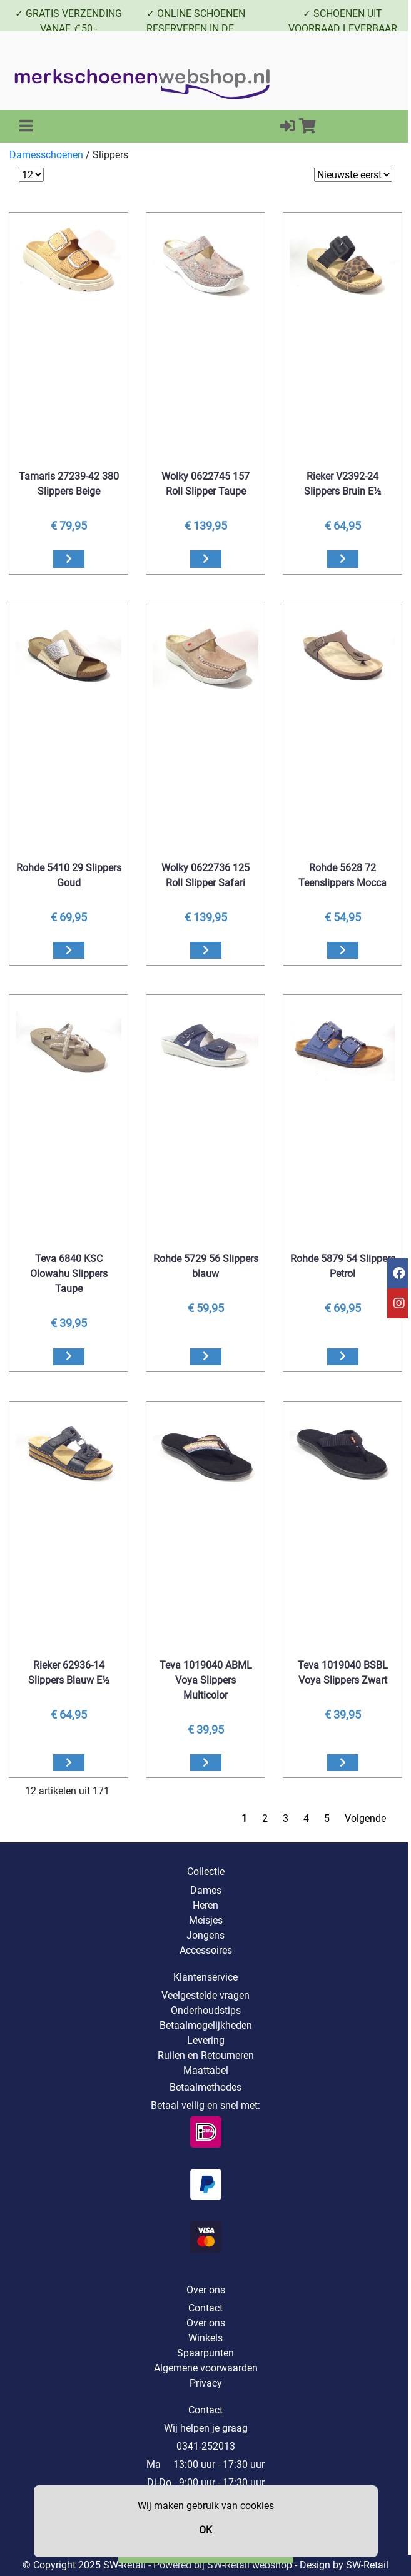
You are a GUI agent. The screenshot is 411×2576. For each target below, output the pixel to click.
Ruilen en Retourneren (206, 2055)
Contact (205, 2308)
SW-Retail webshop (249, 2565)
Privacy (206, 2383)
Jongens (205, 1935)
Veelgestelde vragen (205, 1995)
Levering (206, 2040)
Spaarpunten (205, 2353)
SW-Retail (367, 2565)
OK (205, 2530)
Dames (205, 1890)
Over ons (205, 2323)
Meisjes (206, 1920)
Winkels (205, 2338)
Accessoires (206, 1950)
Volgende (365, 1818)
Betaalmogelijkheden (206, 2025)
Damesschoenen (46, 155)
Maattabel (205, 2070)
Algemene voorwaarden (206, 2368)
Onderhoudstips (206, 2010)
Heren (205, 1905)
